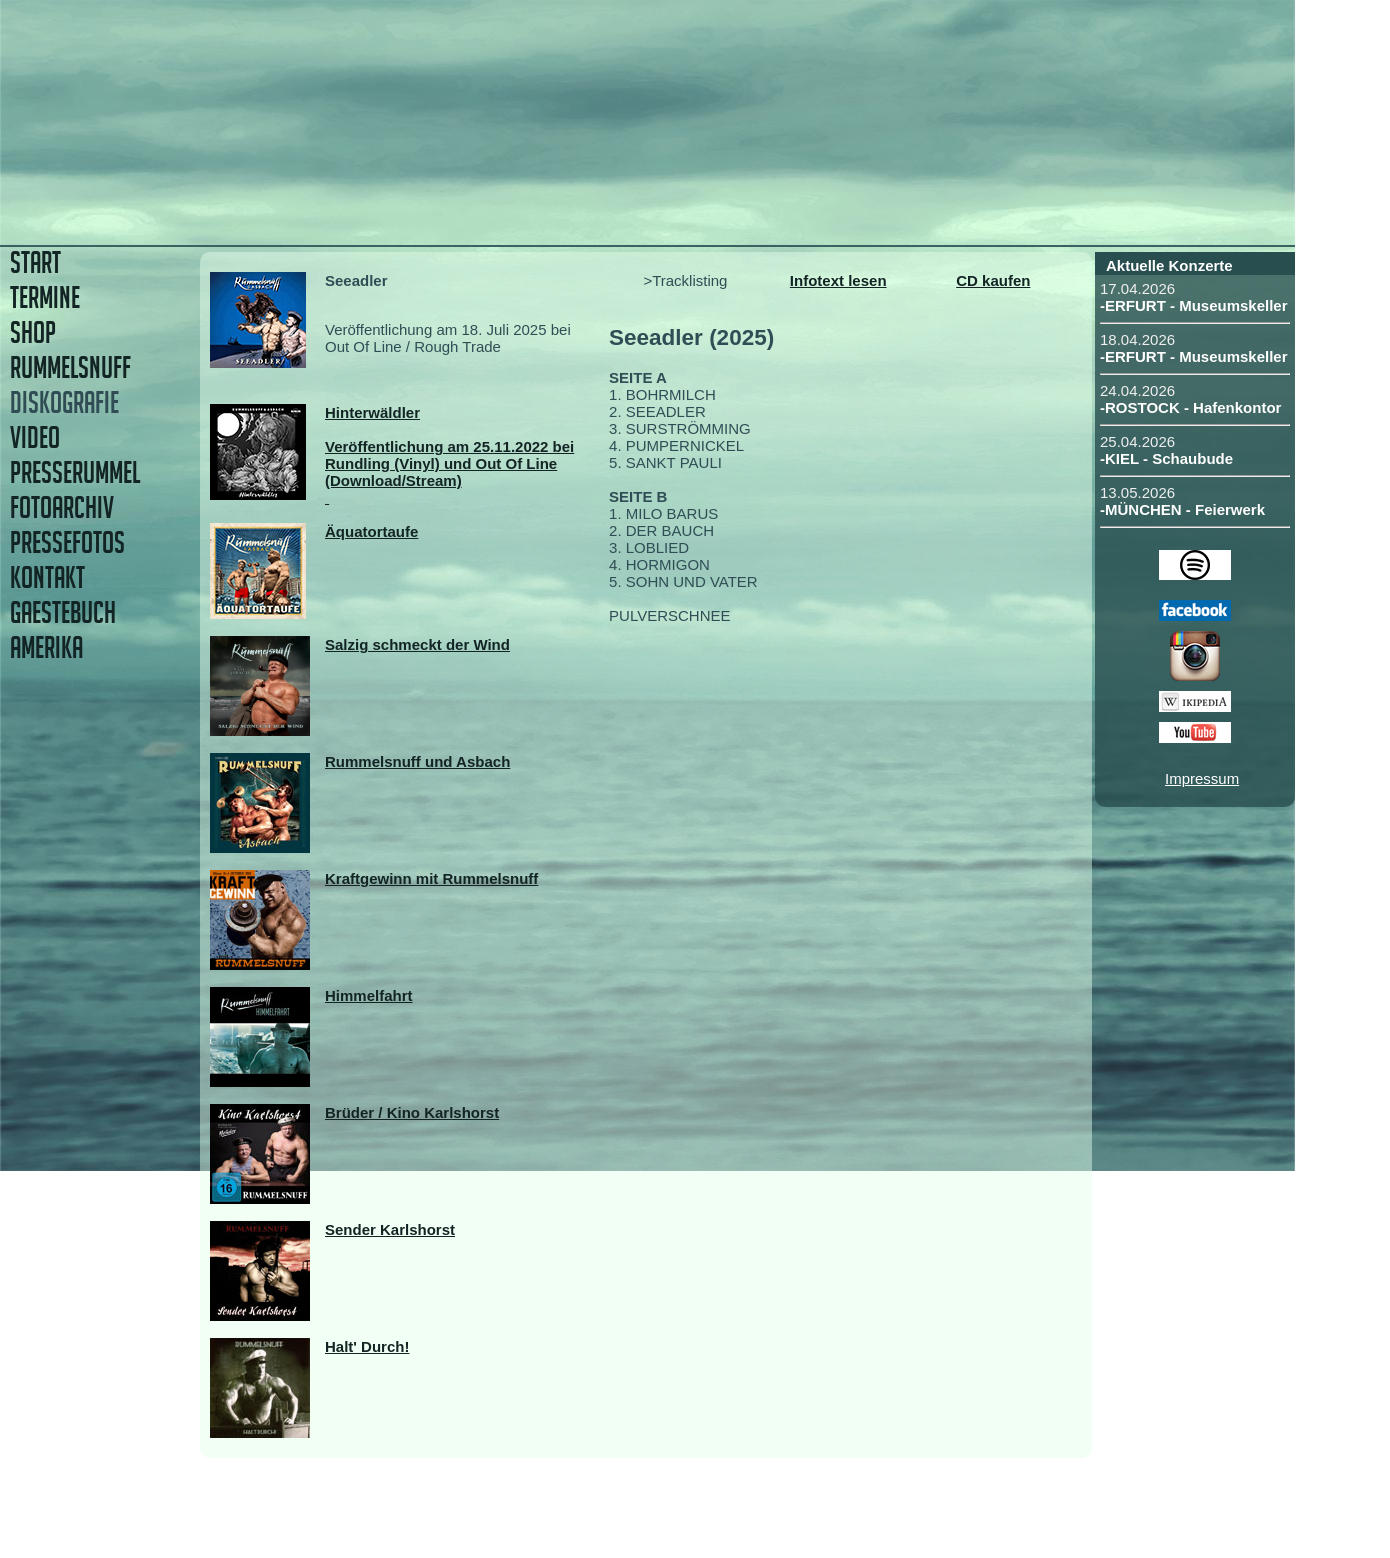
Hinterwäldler (372, 412)
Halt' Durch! (367, 1346)
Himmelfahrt (369, 995)
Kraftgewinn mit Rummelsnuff (431, 878)
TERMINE (45, 297)
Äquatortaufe (371, 531)
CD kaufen (993, 280)
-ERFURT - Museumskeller (1194, 305)
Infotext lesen (838, 280)
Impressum (1202, 778)
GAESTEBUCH (63, 612)
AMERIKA (46, 647)
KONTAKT (47, 577)
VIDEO (35, 437)
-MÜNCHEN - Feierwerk (1182, 509)
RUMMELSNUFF (70, 367)
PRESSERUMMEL (75, 472)
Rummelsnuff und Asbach (417, 761)
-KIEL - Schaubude (1166, 458)
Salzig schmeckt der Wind (417, 644)
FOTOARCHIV (62, 507)
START (35, 262)
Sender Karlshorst (390, 1229)
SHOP (33, 332)
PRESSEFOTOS (67, 542)
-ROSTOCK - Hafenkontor (1190, 407)
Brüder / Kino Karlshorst (412, 1112)
